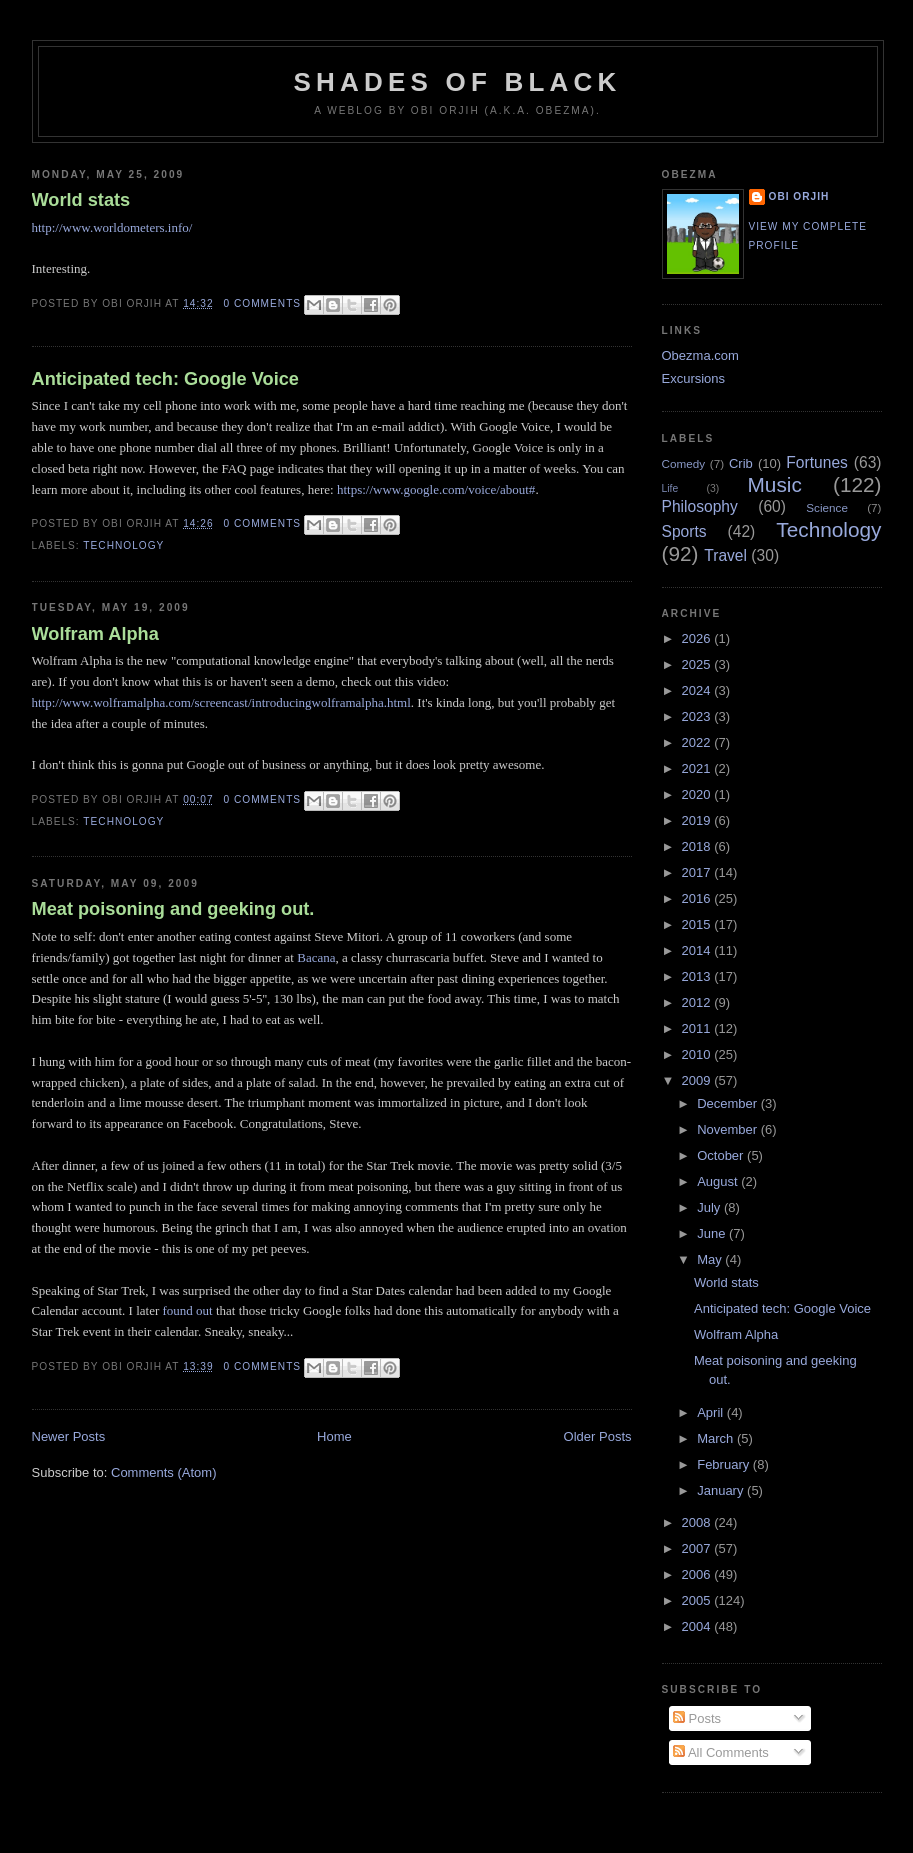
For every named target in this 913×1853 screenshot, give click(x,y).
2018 (698, 846)
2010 (698, 1054)
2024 (698, 690)
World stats (81, 200)
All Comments (721, 1752)
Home (334, 1436)
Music (775, 484)
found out (188, 1310)
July (710, 1207)
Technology (123, 545)
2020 (698, 794)
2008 (698, 1522)
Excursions (694, 378)
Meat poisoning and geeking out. (173, 909)
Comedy (684, 463)
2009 (698, 1080)
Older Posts (598, 1436)
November (729, 1129)
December (729, 1103)
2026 (698, 638)
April (712, 1412)
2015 (698, 924)
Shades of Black (458, 82)
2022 (698, 742)
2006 (698, 1574)
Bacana (316, 957)
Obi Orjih (799, 196)
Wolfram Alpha (95, 634)
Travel (725, 555)
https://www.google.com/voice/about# (436, 489)
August (719, 1181)
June (713, 1233)
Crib (741, 463)
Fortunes (817, 462)
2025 (698, 664)
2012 (698, 1002)
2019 (698, 820)
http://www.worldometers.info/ (112, 227)
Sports (684, 531)
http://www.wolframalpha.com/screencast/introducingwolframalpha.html (221, 702)
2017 (698, 872)
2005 (698, 1600)
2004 (698, 1626)
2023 (698, 716)
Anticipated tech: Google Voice (165, 379)
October (722, 1155)
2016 (698, 898)
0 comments (262, 303)
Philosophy (700, 506)
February (725, 1464)
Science (827, 507)
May (711, 1259)
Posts (697, 1718)
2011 (698, 1028)
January (722, 1490)
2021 (698, 768)
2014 (698, 950)
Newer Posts (69, 1436)
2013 (698, 976)
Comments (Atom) (163, 1472)
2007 (698, 1548)
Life (670, 488)
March (717, 1438)
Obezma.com (700, 355)
